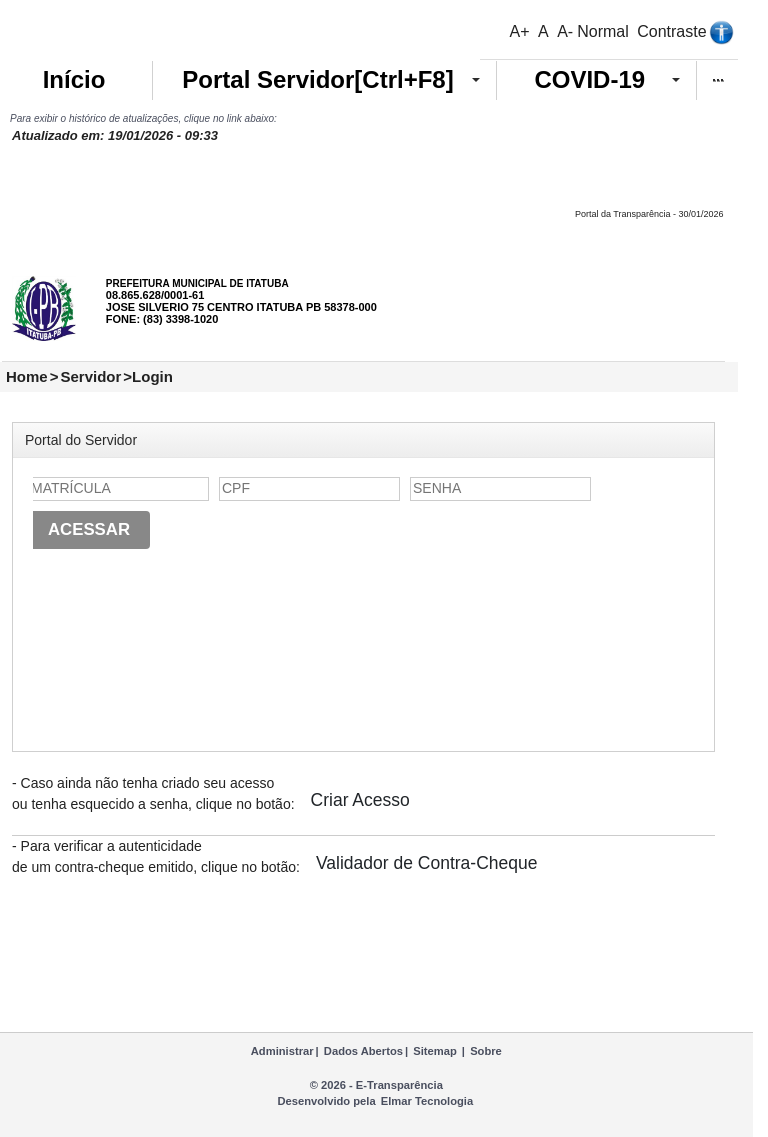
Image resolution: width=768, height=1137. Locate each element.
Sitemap (435, 1051)
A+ (520, 31)
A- (565, 31)
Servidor (90, 376)
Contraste (671, 31)
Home (27, 376)
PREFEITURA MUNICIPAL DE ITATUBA (197, 283)
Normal (603, 31)
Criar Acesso (360, 800)
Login (152, 376)
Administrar (282, 1051)
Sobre (486, 1051)
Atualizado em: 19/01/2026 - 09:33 (115, 135)
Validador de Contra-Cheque (426, 863)
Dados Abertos (363, 1051)
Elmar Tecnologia (427, 1101)
